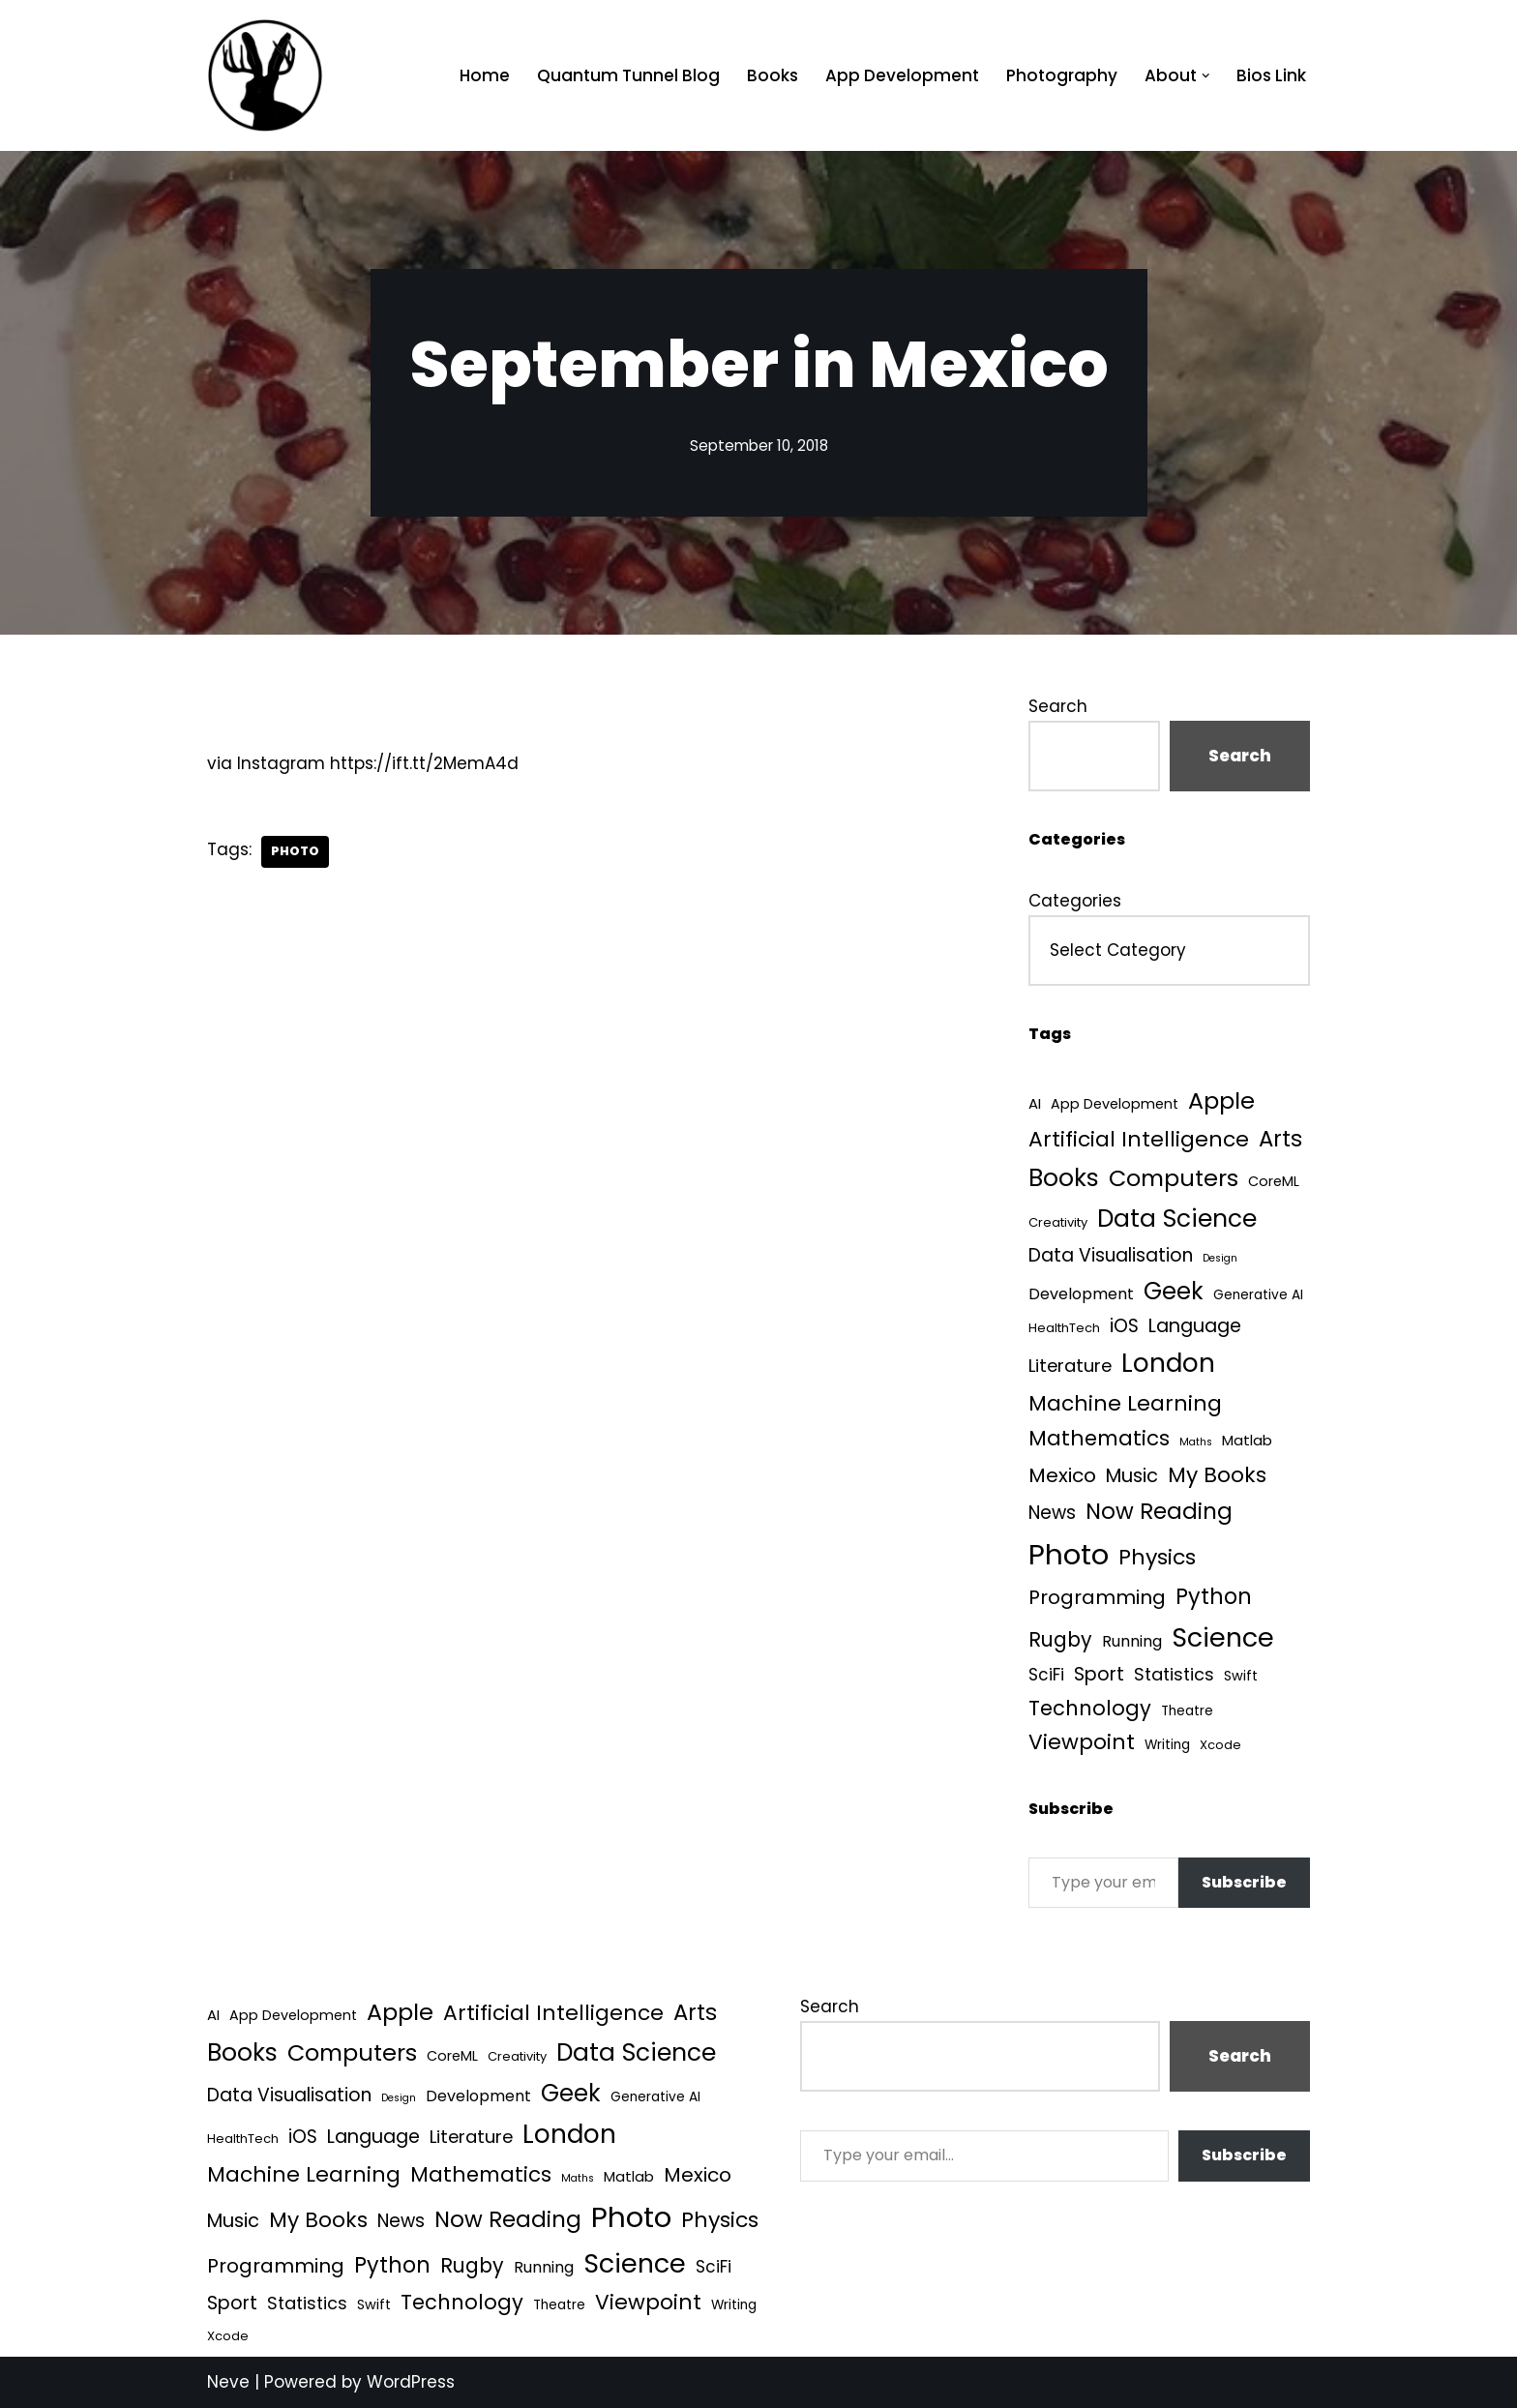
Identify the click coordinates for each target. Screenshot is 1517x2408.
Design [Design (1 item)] (1220, 1258)
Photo (295, 851)
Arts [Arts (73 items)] (1280, 1138)
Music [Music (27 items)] (1132, 1476)
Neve (228, 2381)
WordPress (411, 2381)
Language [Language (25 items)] (1194, 1326)
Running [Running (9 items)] (1132, 1641)
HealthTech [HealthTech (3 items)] (1064, 1328)
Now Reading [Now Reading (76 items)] (1159, 1511)
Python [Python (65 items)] (1213, 1597)
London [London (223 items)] (1168, 1363)
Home (485, 75)
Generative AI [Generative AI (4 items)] (1258, 1295)
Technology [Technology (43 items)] (1089, 1708)
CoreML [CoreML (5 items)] (1273, 1181)
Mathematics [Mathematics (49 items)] (1099, 1438)
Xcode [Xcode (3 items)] (1220, 1745)
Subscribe (1244, 1882)
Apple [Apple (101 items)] (1221, 1100)
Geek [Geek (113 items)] (1174, 1291)
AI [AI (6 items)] (1034, 1103)
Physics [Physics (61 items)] (1157, 1557)
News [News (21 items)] (1052, 1513)
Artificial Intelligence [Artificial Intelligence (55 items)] (1138, 1139)
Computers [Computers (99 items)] (1173, 1178)
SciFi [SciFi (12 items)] (1046, 1674)
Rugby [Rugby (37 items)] (1060, 1639)
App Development (902, 75)
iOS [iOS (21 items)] (1124, 1326)
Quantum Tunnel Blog (628, 75)
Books (772, 75)
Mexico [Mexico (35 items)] (1062, 1475)
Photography (1061, 75)
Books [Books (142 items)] (1063, 1178)
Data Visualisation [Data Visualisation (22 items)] (1110, 1255)
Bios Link (1271, 75)
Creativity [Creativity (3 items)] (1057, 1222)
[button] (1206, 76)
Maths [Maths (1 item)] (1195, 1442)
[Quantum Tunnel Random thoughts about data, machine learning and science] (265, 75)
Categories (1074, 900)
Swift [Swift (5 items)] (1241, 1675)
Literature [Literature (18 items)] (1070, 1365)
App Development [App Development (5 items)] (1114, 1104)
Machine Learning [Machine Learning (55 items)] (1125, 1403)
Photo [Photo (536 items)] (1068, 1554)
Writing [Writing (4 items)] (1167, 1745)
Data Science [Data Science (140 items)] (1177, 1218)
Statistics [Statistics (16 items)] (1174, 1674)
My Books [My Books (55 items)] (1217, 1475)
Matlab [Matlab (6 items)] (1247, 1440)
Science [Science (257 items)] (1223, 1637)
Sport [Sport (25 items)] (1099, 1674)
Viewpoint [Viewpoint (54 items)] (1081, 1742)
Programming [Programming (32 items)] (1097, 1597)
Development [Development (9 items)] (1081, 1294)
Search (1057, 706)
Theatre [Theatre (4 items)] (1187, 1711)
